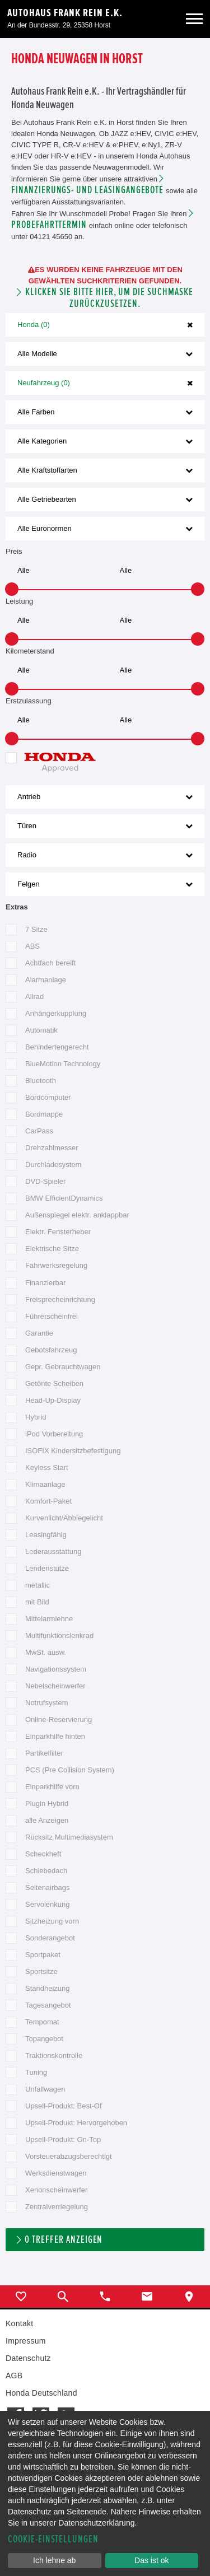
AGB (14, 2375)
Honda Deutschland (41, 2392)
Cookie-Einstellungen (53, 2539)
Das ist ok (151, 2560)
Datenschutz (28, 2358)
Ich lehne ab (54, 2560)
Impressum (26, 2340)
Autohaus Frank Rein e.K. (65, 12)
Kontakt (19, 2323)
